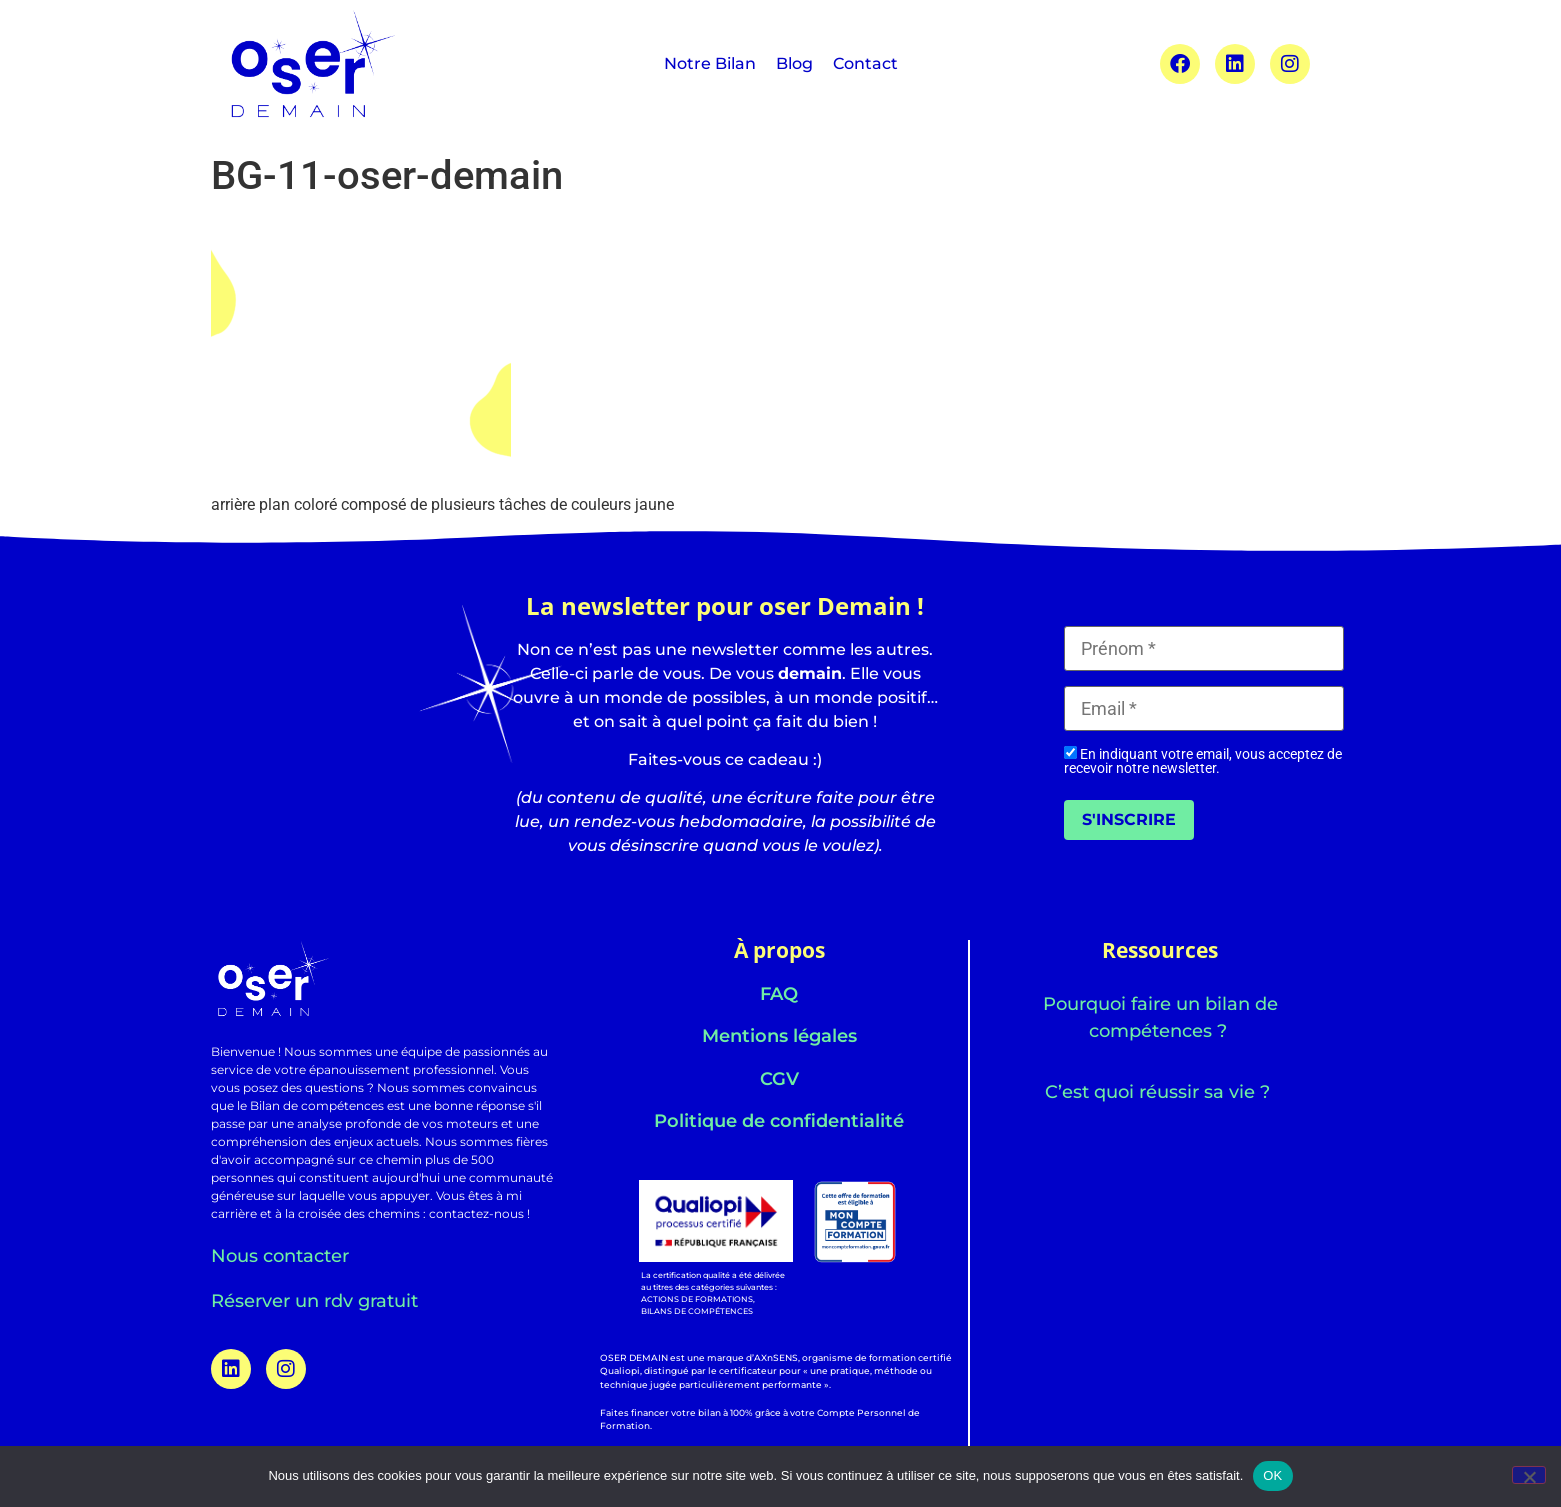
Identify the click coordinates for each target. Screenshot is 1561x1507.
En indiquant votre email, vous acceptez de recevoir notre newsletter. (1203, 760)
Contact (865, 63)
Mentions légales (779, 1036)
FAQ (779, 994)
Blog (794, 63)
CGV (779, 1079)
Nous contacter (280, 1256)
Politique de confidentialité (779, 1121)
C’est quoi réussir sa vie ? (1160, 1092)
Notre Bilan (710, 63)
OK (1272, 1475)
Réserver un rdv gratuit (314, 1301)
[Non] (1529, 1475)
